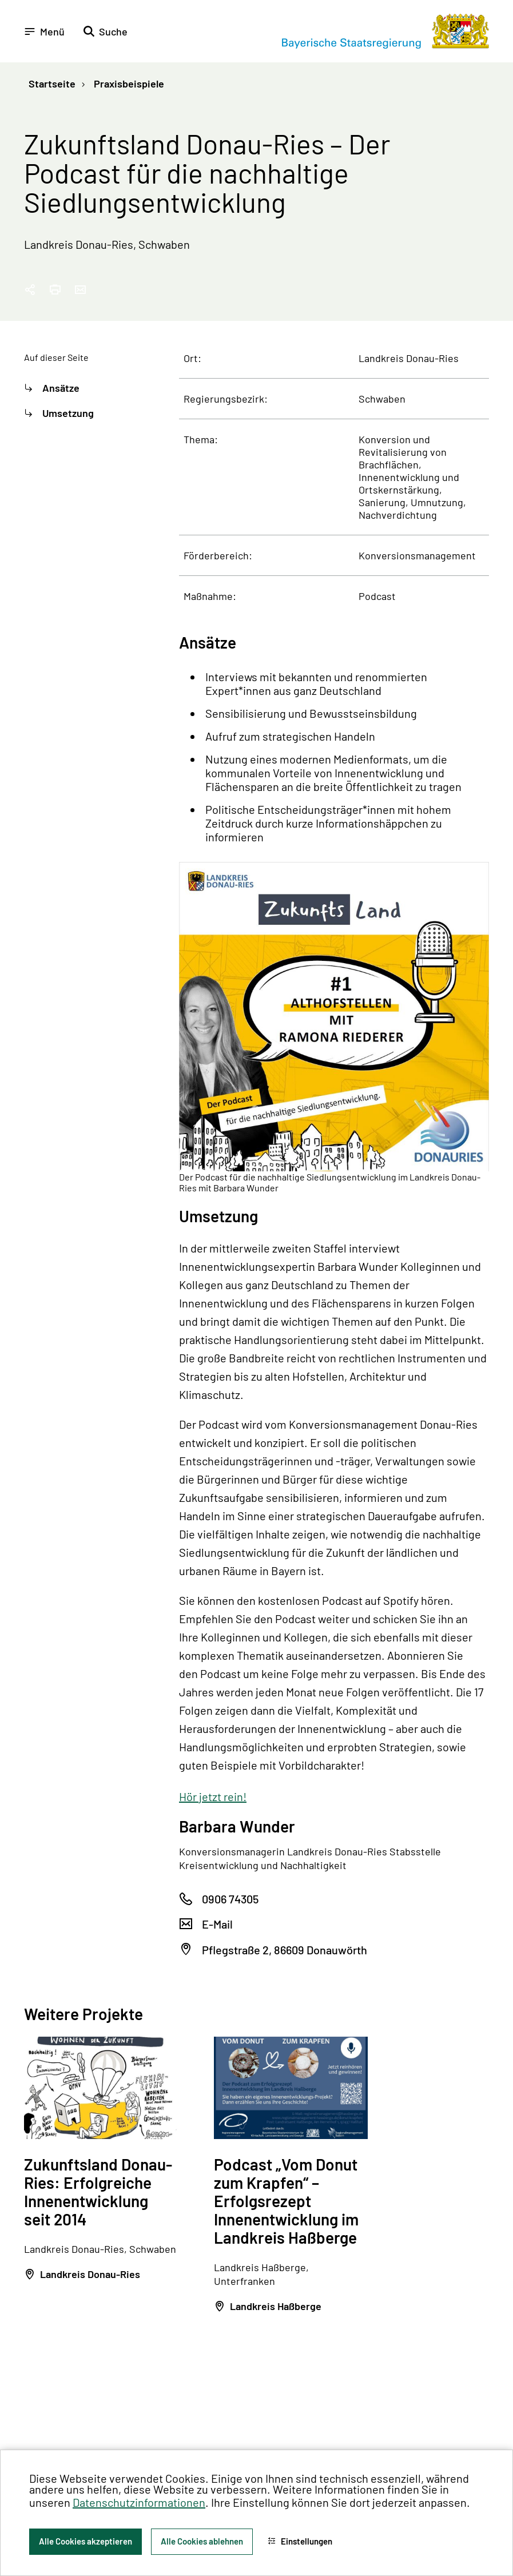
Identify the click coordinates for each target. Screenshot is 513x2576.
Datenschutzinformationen (139, 2502)
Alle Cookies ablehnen (202, 2541)
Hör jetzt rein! (212, 1796)
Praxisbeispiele (128, 83)
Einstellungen (300, 2541)
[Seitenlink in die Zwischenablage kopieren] (29, 290)
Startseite (52, 83)
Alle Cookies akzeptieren (85, 2541)
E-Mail (217, 1924)
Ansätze (60, 387)
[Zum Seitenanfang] (489, 1288)
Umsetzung (68, 413)
